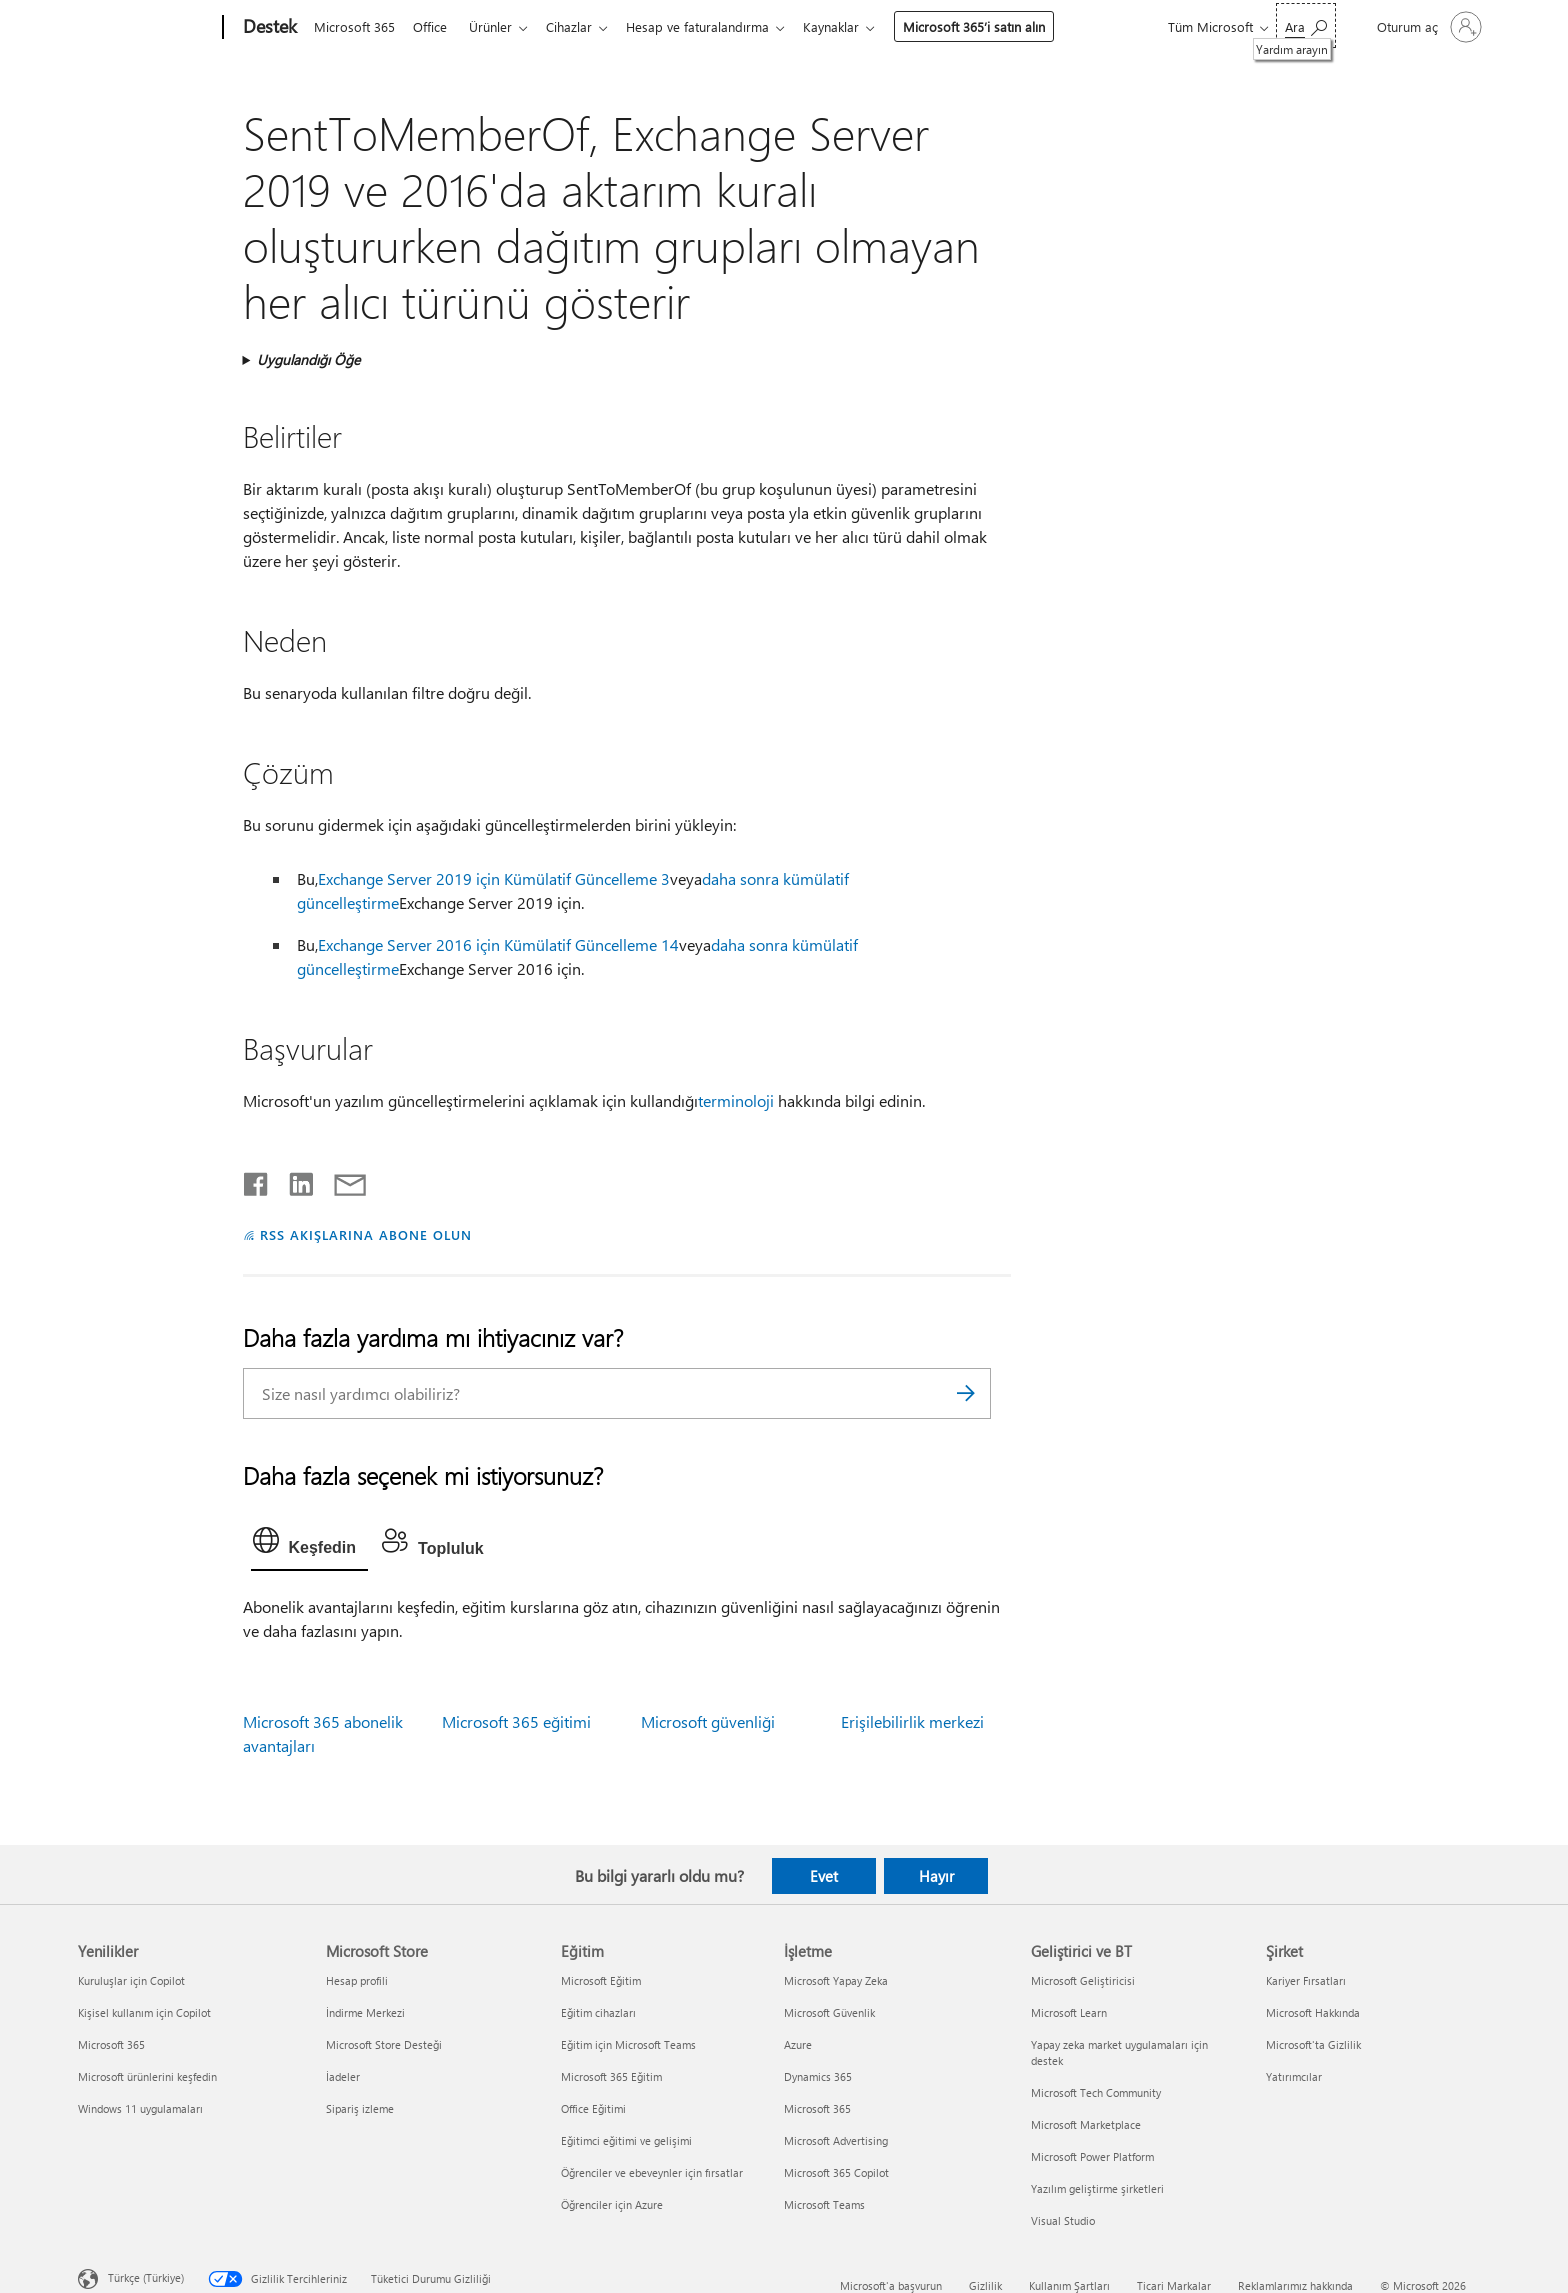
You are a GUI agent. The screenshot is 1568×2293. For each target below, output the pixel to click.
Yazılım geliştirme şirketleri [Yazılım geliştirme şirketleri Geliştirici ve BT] (1097, 2188)
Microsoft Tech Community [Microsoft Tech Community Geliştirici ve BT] (1096, 2092)
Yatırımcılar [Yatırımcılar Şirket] (1294, 2076)
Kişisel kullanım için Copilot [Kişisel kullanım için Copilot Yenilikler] (144, 2012)
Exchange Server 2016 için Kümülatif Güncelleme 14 (498, 944)
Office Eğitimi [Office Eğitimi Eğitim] (593, 2108)
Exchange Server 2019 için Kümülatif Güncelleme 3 (494, 878)
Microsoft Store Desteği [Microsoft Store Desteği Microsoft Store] (384, 2044)
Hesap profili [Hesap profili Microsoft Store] (357, 1980)
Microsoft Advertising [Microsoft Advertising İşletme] (836, 2140)
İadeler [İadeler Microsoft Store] (343, 2076)
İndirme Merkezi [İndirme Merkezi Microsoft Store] (365, 2012)
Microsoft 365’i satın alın (994, 26)
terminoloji (736, 1100)
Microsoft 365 (354, 26)
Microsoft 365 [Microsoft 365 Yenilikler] (111, 2044)
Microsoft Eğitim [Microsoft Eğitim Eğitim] (601, 1980)
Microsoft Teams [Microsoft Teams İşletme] (824, 2204)
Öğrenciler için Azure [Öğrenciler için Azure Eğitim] (612, 2204)
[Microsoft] (146, 28)
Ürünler (498, 26)
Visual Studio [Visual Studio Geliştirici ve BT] (1063, 2220)
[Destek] (268, 28)
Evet (824, 1876)
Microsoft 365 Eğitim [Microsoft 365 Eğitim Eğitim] (611, 2076)
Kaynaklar (851, 26)
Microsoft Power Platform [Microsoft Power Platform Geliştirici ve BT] (1092, 2156)
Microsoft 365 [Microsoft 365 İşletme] (817, 2108)
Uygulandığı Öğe (308, 359)
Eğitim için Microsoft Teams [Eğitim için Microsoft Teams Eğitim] (628, 2044)
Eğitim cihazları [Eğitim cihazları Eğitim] (598, 2012)
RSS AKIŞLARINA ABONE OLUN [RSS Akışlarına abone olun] (365, 1234)
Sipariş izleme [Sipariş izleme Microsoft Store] (360, 2108)
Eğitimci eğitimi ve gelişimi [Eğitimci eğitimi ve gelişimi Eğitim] (626, 2140)
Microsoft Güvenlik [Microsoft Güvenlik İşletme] (829, 2012)
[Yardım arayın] (1306, 25)
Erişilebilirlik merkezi (912, 1721)
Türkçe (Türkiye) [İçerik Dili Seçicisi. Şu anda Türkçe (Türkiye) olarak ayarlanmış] (146, 2277)
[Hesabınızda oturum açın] (1427, 27)
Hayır (936, 1876)
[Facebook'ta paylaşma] (257, 1180)
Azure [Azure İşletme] (798, 2044)
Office (434, 26)
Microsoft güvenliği (708, 1721)
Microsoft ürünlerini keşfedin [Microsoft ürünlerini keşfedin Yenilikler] (147, 2076)
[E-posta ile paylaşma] (341, 1180)
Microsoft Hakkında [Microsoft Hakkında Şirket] (1313, 2012)
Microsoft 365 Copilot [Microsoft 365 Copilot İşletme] (836, 2172)
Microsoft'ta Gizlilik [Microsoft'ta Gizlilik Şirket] (1313, 2044)
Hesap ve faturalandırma (713, 26)
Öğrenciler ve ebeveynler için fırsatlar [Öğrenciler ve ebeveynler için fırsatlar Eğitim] (652, 2172)
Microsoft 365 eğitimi (516, 1721)
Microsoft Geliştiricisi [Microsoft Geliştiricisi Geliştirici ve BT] (1083, 1980)
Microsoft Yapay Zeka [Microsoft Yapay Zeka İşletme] (836, 1980)
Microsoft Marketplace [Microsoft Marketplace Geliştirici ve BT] (1086, 2124)
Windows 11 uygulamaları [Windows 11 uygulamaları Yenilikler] (140, 2108)
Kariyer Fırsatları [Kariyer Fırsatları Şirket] (1306, 1980)
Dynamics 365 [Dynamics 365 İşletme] (818, 2076)
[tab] (310, 1545)
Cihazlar (581, 26)
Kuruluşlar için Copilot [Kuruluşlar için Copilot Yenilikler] (131, 1980)
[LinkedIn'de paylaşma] (293, 1180)
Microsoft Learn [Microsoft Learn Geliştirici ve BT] (1069, 2012)
